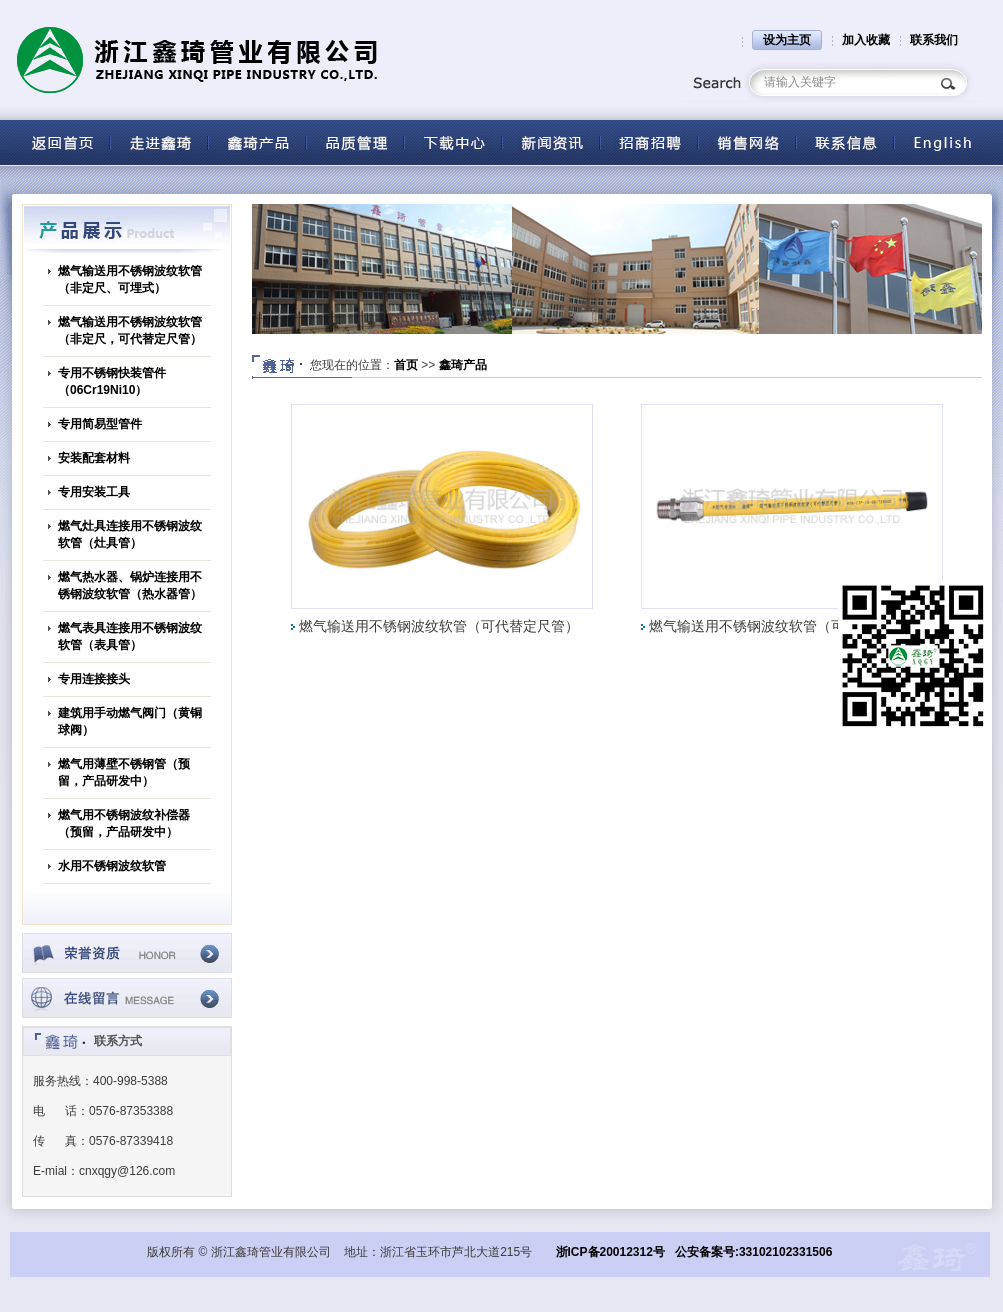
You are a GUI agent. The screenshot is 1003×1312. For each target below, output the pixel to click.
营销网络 (747, 142)
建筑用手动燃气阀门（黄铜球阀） (130, 721)
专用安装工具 (94, 492)
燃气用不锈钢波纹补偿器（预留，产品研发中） (124, 823)
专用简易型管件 (100, 424)
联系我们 (934, 40)
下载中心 (453, 142)
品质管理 (355, 142)
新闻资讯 (551, 142)
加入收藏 (866, 40)
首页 (406, 365)
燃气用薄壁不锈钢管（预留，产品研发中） (124, 772)
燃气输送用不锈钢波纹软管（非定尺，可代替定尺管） (130, 330)
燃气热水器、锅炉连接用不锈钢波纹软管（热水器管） (130, 585)
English (943, 142)
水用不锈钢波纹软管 (112, 866)
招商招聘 (649, 142)
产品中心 (257, 142)
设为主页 (787, 40)
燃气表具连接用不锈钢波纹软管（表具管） (130, 636)
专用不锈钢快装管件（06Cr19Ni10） (112, 381)
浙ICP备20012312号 (610, 1252)
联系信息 (845, 142)
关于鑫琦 (159, 142)
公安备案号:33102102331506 (753, 1252)
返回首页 (61, 142)
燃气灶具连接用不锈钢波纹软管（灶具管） (130, 534)
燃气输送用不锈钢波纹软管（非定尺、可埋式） (130, 279)
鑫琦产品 (463, 365)
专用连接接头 (94, 679)
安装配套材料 (94, 458)
